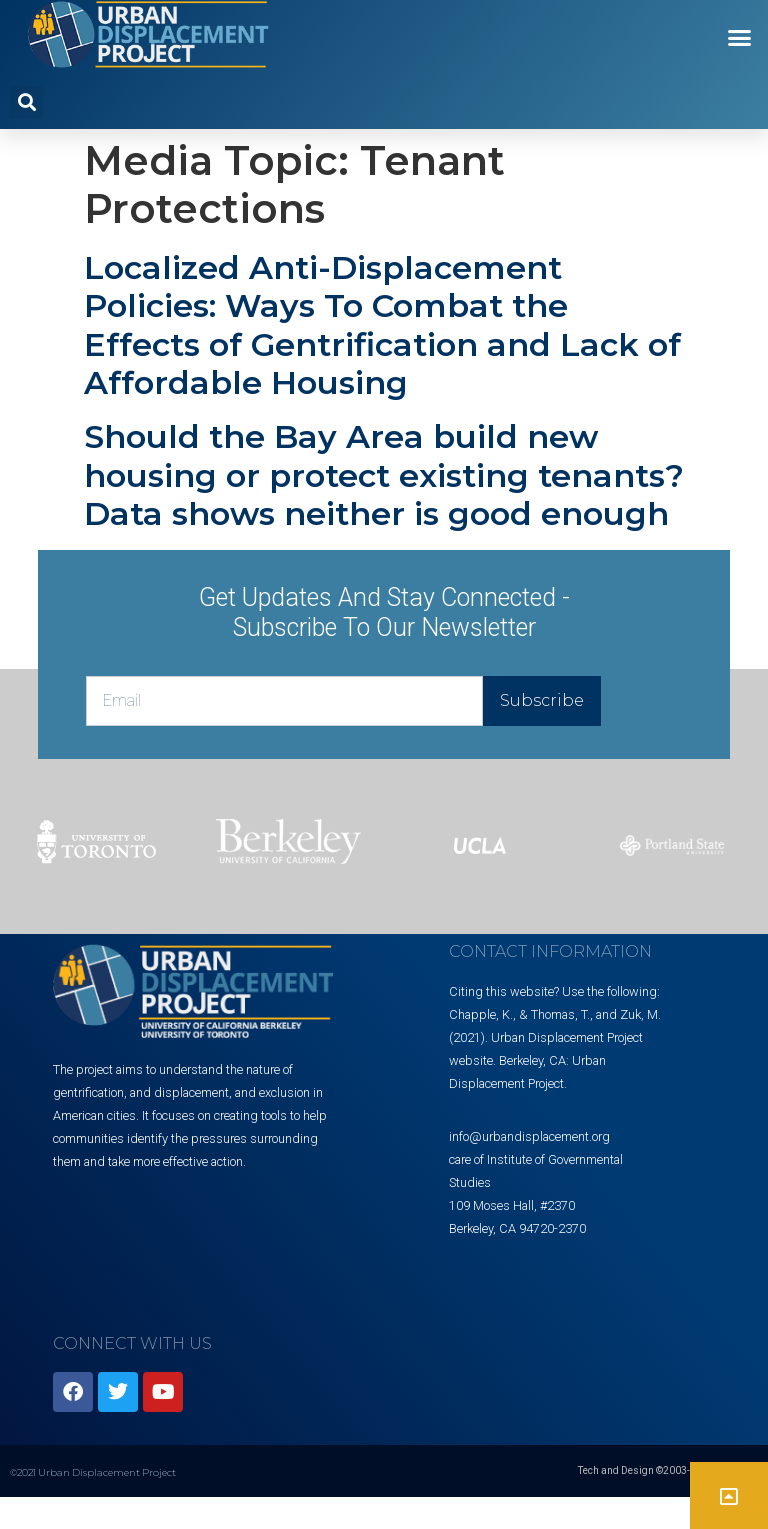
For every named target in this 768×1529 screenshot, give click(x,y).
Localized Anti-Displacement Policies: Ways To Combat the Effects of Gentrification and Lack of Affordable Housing (382, 325)
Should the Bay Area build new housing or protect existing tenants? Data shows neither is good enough (384, 475)
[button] (740, 38)
